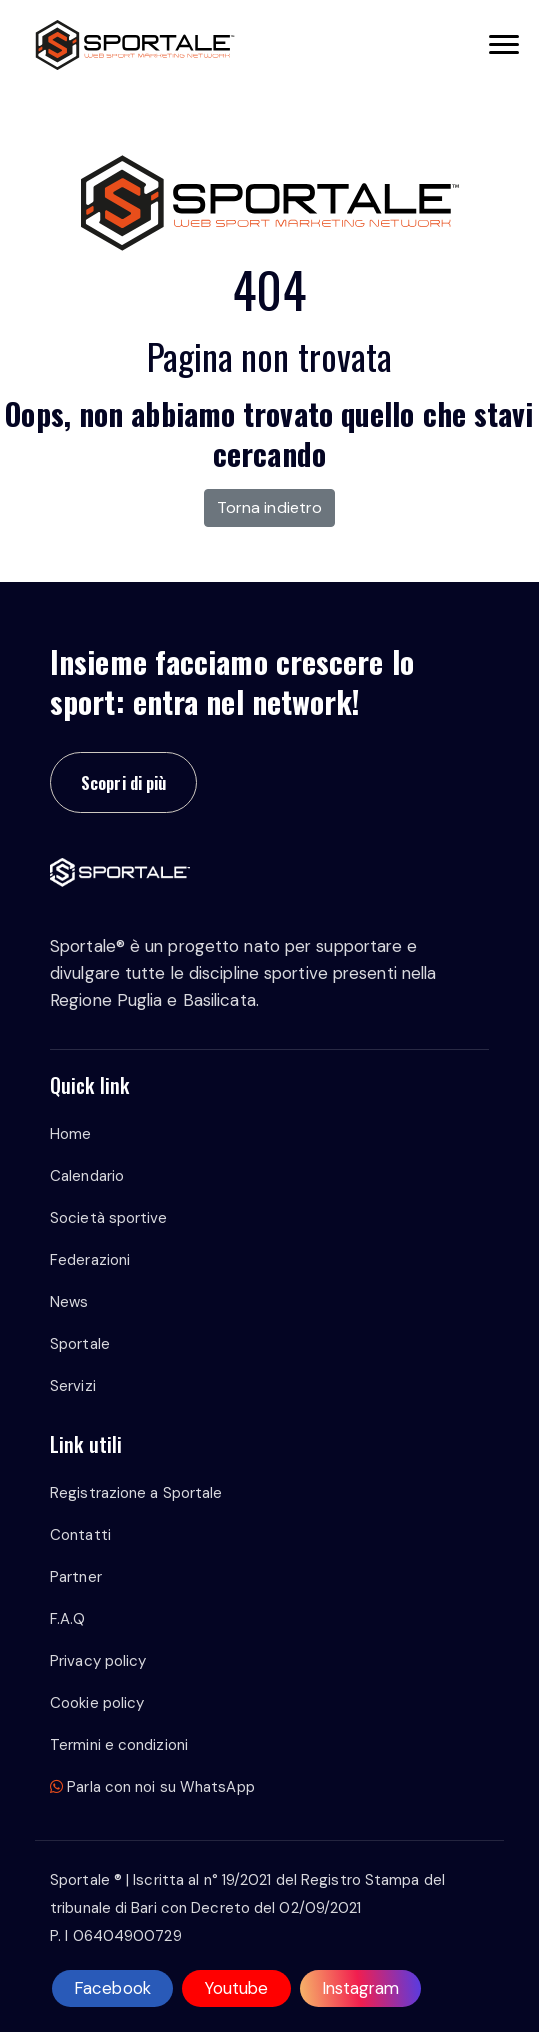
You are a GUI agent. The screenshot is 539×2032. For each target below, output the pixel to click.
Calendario (87, 1176)
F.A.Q (68, 1619)
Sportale (80, 1344)
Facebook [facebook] (112, 1988)
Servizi (73, 1386)
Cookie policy (97, 1703)
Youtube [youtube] (236, 1988)
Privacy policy (98, 1661)
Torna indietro (269, 507)
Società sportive (109, 1218)
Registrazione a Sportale (136, 1493)
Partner (76, 1577)
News (69, 1302)
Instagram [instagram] (361, 1988)
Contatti (80, 1535)
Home (70, 1134)
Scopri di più (123, 782)
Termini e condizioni (119, 1745)
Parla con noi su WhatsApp (152, 1787)
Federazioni (90, 1260)
